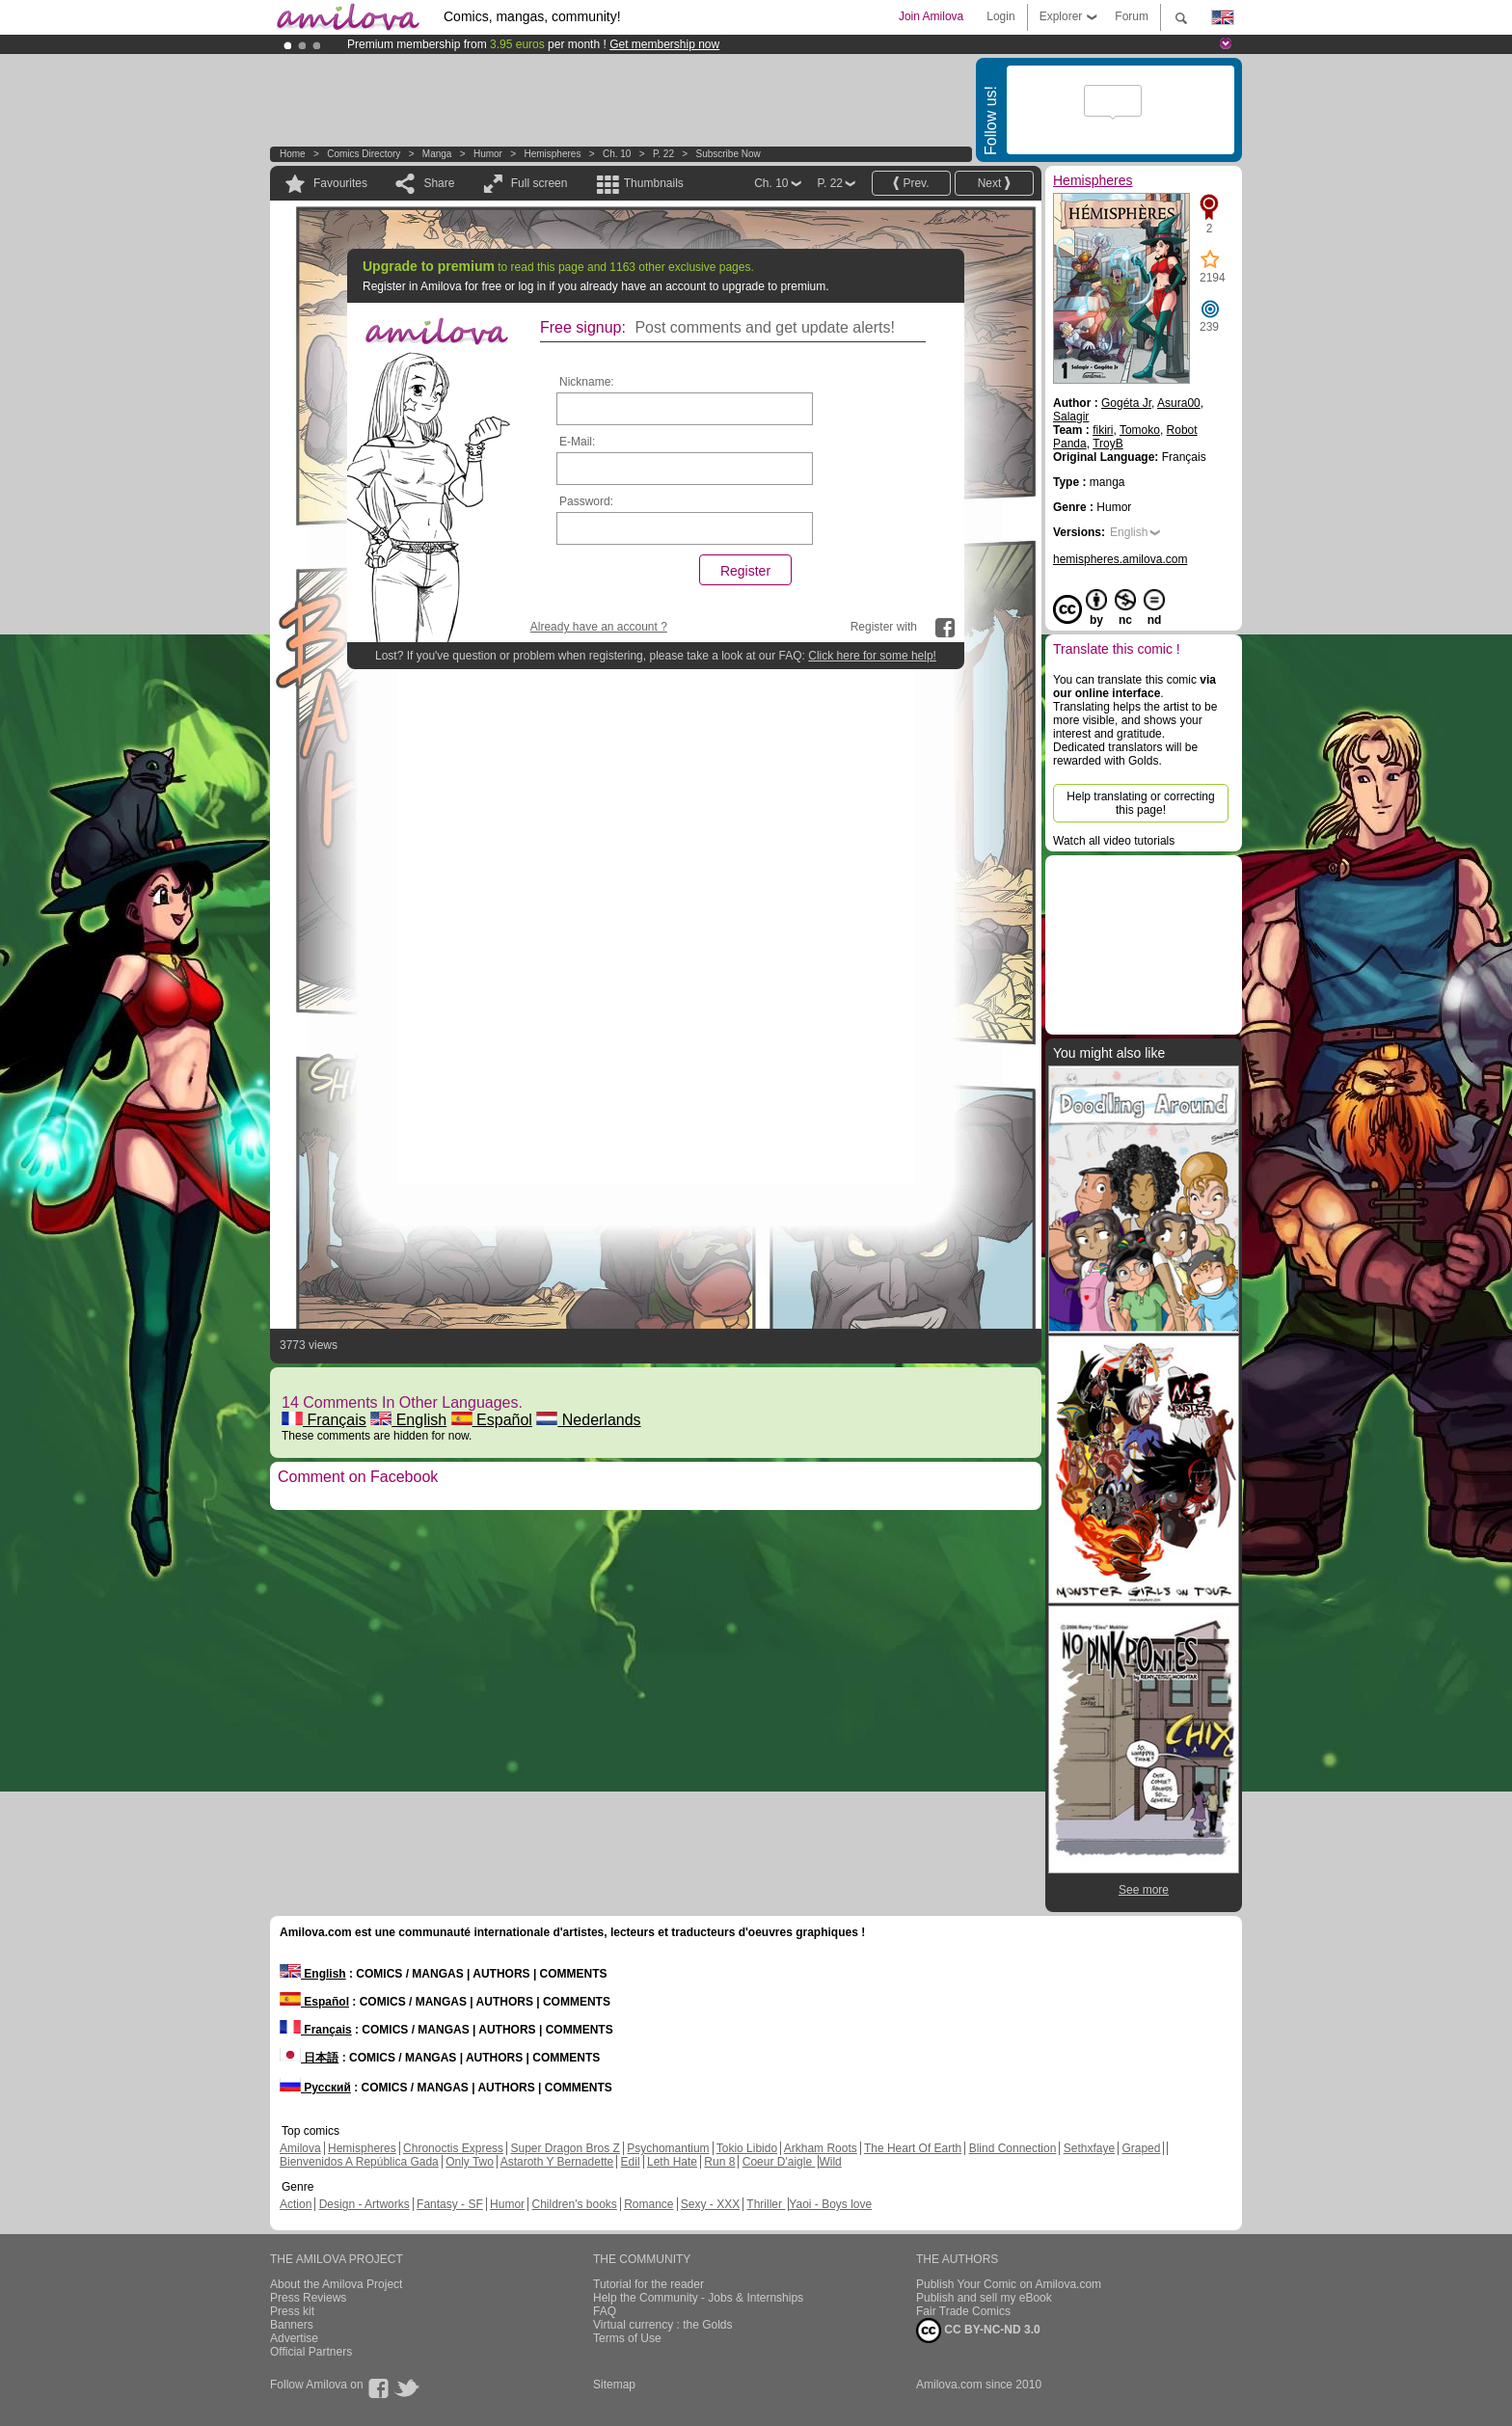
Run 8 (719, 2162)
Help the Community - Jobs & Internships (698, 2298)
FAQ (604, 2311)
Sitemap (614, 2384)
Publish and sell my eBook (984, 2298)
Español (491, 1420)
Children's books (573, 2204)
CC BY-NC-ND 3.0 (978, 2330)
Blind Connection (1013, 2148)
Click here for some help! (872, 655)
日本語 (309, 2057)
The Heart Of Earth (912, 2148)
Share (438, 183)
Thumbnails (654, 183)
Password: (586, 501)
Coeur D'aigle (779, 2162)
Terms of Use (627, 2338)
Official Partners (311, 2352)
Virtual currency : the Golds (663, 2325)
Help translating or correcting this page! (1140, 803)
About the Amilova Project (336, 2284)
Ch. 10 (617, 153)
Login (1000, 16)
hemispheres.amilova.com (1120, 559)
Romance (648, 2204)
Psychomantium (668, 2148)
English (408, 1420)
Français (324, 1420)
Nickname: (586, 382)
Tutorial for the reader (648, 2284)
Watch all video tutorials (1113, 841)
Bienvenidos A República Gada (359, 2162)
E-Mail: (577, 441)
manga (437, 153)
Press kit (292, 2311)
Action (295, 2204)
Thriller (765, 2204)
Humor (487, 153)
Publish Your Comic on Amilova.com (1008, 2284)
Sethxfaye (1089, 2148)
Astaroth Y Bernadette (557, 2162)
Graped (1140, 2148)
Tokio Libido (746, 2148)
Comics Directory (363, 153)
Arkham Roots (820, 2148)
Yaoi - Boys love (830, 2204)
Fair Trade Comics (963, 2311)
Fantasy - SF (450, 2204)
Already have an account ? (598, 626)
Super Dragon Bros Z (564, 2148)
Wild (830, 2162)
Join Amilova (931, 16)
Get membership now (664, 44)
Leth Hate (672, 2162)
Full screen (539, 183)
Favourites (340, 183)
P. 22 (663, 153)
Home (293, 153)
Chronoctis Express (453, 2148)
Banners (291, 2325)
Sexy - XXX (710, 2204)
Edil (630, 2162)
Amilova (300, 2148)
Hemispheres (552, 153)
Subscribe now (727, 153)
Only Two (470, 2162)
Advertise (294, 2338)
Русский (315, 2087)
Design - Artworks (364, 2204)
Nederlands (588, 1420)
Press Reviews (308, 2298)
